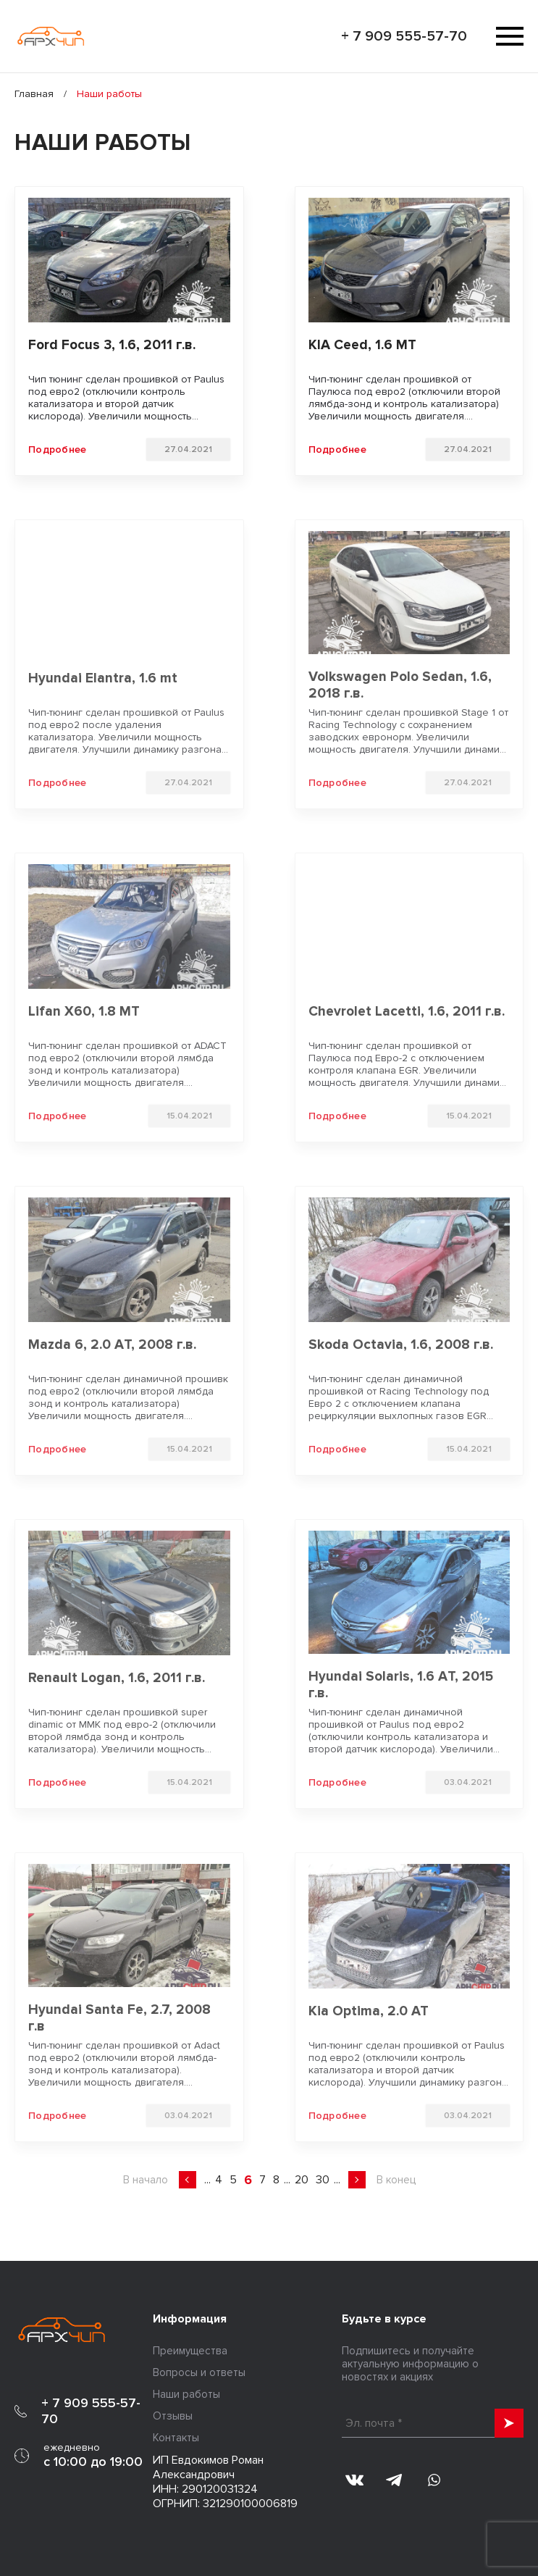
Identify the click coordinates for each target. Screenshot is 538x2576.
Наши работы (186, 2394)
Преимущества (190, 2350)
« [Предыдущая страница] (187, 2179)
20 (301, 2180)
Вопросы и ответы (199, 2372)
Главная (34, 94)
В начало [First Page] (145, 2179)
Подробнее (57, 449)
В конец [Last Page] (396, 2179)
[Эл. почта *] (433, 2423)
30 (322, 2180)
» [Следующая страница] (357, 2179)
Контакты (176, 2437)
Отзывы (173, 2415)
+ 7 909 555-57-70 (404, 36)
